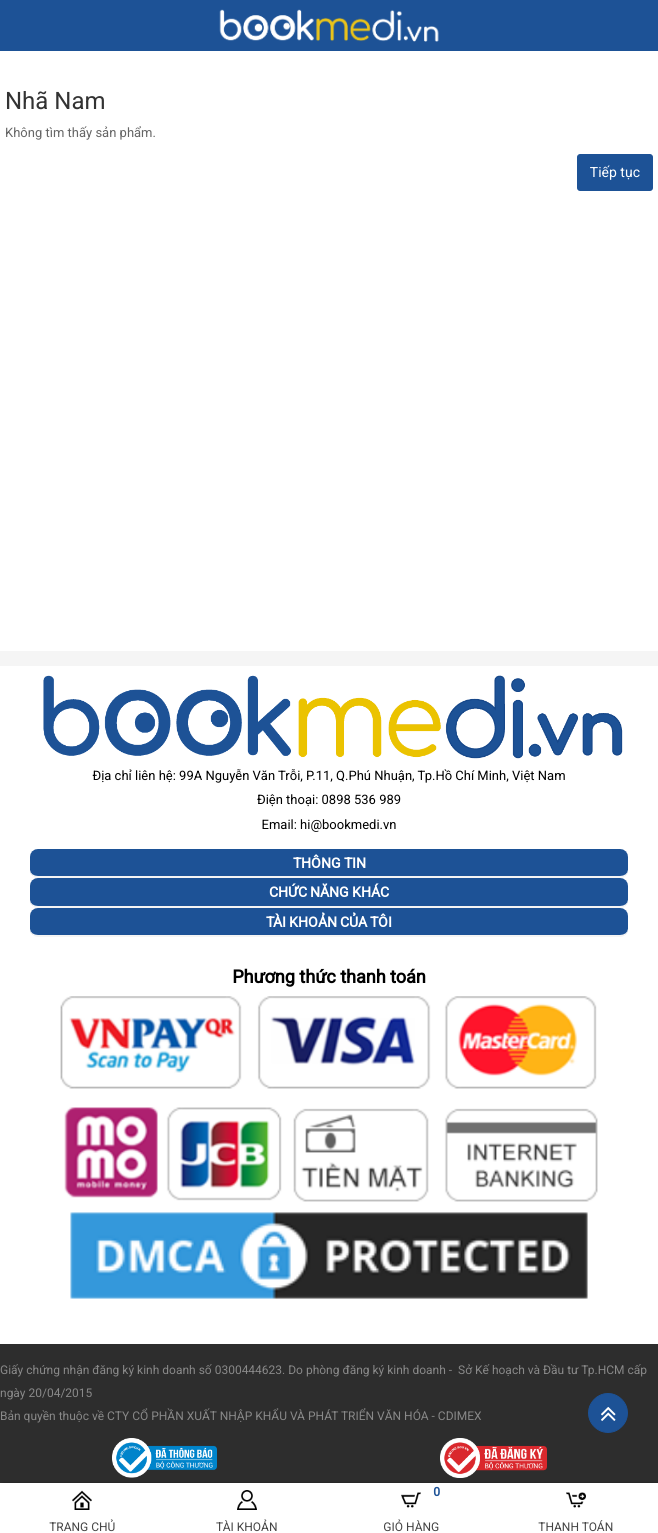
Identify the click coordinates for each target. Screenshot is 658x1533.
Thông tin (329, 863)
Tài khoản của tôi (329, 922)
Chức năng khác (329, 892)
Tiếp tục (615, 173)
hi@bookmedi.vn (348, 825)
